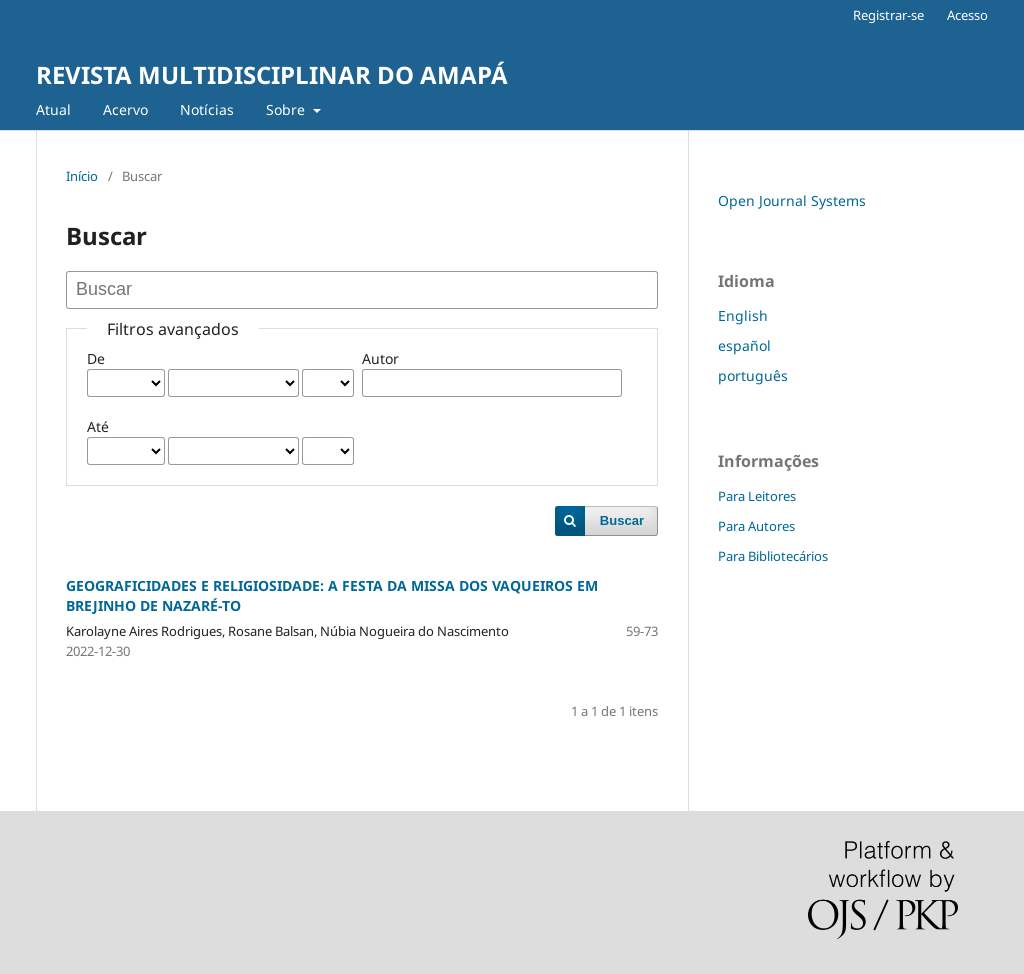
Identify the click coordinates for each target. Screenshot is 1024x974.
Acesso (967, 15)
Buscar (622, 520)
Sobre (287, 109)
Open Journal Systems (792, 200)
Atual (53, 109)
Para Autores (756, 526)
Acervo (125, 109)
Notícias (207, 109)
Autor (380, 358)
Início (82, 176)
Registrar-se (888, 15)
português (753, 375)
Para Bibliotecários (773, 556)
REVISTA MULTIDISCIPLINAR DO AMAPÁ (272, 74)
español (744, 345)
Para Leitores (757, 496)
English (743, 315)
